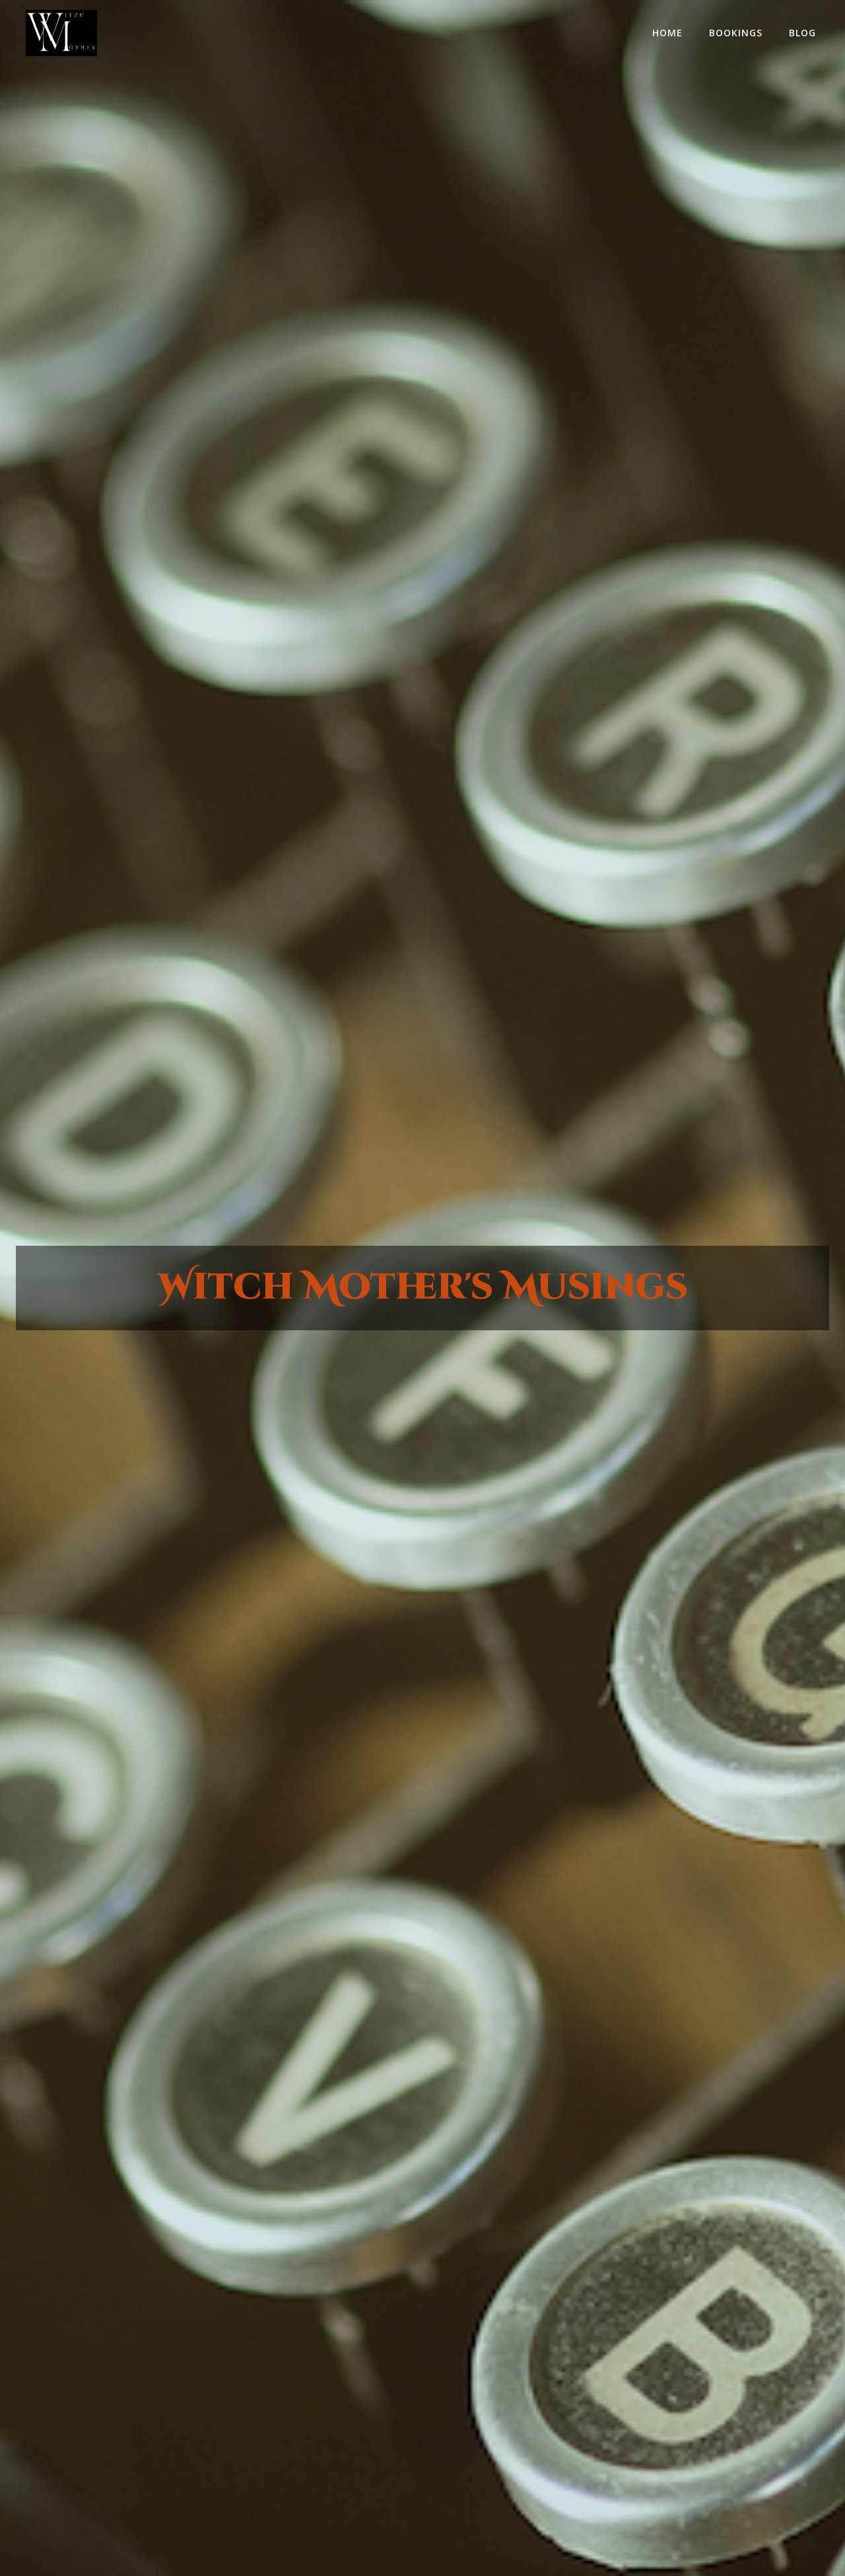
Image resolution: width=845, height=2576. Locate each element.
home (667, 32)
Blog (802, 32)
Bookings (735, 32)
